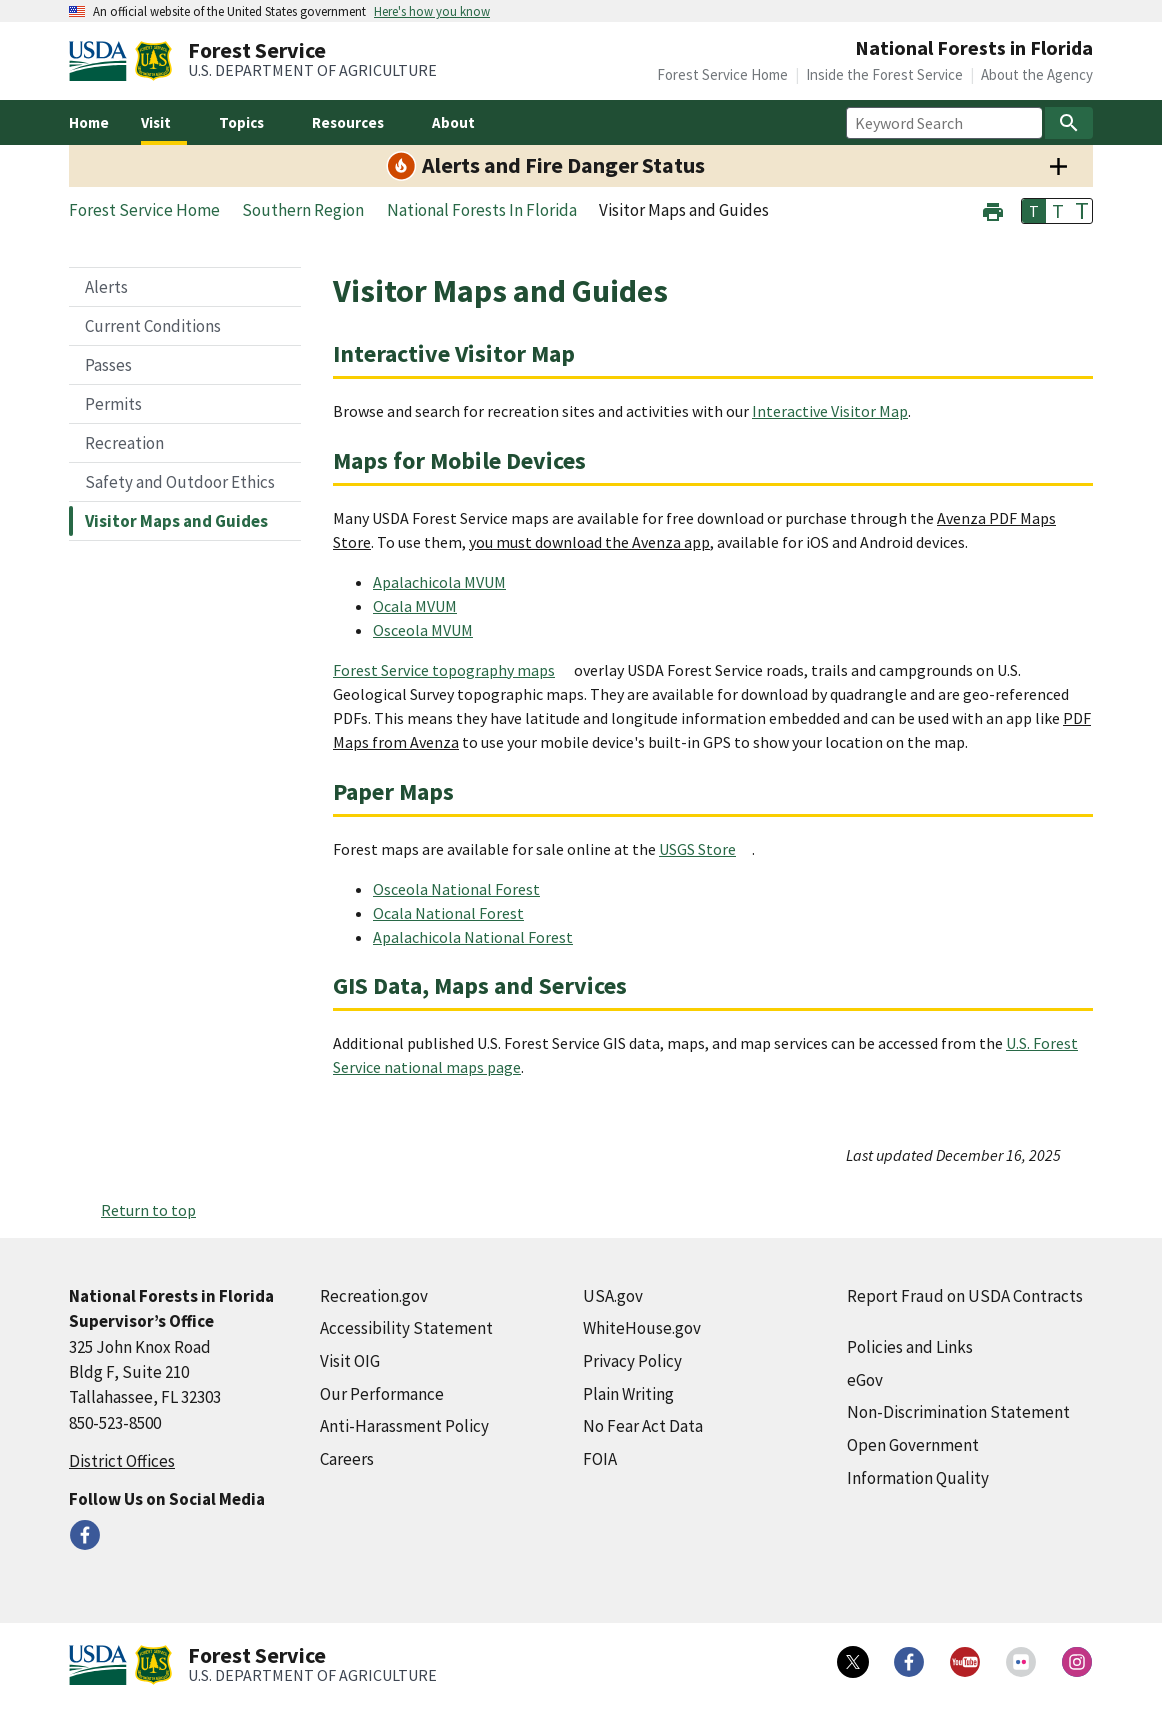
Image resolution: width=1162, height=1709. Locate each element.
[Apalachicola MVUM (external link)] (447, 582)
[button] (993, 209)
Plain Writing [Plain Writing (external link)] (628, 1394)
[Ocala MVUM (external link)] (423, 606)
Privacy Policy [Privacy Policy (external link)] (632, 1361)
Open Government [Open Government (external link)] (913, 1445)
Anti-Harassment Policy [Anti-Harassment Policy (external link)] (404, 1426)
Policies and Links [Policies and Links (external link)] (910, 1347)
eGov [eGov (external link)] (865, 1380)
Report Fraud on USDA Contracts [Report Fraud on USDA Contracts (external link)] (965, 1296)
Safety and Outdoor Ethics (180, 482)
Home (89, 122)
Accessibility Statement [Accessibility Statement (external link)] (406, 1328)
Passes (108, 365)
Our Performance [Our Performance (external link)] (382, 1394)
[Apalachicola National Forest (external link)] (481, 937)
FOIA (600, 1459)
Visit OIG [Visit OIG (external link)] (350, 1361)
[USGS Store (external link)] (705, 849)
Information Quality (918, 1478)
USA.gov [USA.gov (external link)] (613, 1296)
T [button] (1034, 211)
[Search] (1069, 123)
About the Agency (1037, 74)
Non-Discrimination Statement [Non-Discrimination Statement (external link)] (958, 1412)
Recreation (124, 443)
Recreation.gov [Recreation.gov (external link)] (374, 1296)
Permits (113, 404)
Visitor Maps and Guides (176, 521)
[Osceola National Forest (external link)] (464, 889)
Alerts (106, 287)
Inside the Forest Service (884, 74)
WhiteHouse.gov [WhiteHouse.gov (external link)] (642, 1328)
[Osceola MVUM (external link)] (431, 630)
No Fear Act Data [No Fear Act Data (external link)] (643, 1426)
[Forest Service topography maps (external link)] (452, 670)
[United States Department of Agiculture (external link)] (102, 61)
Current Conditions (153, 326)
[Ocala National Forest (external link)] (456, 913)
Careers (347, 1459)
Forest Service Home (722, 74)
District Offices (122, 1461)
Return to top (148, 1210)
